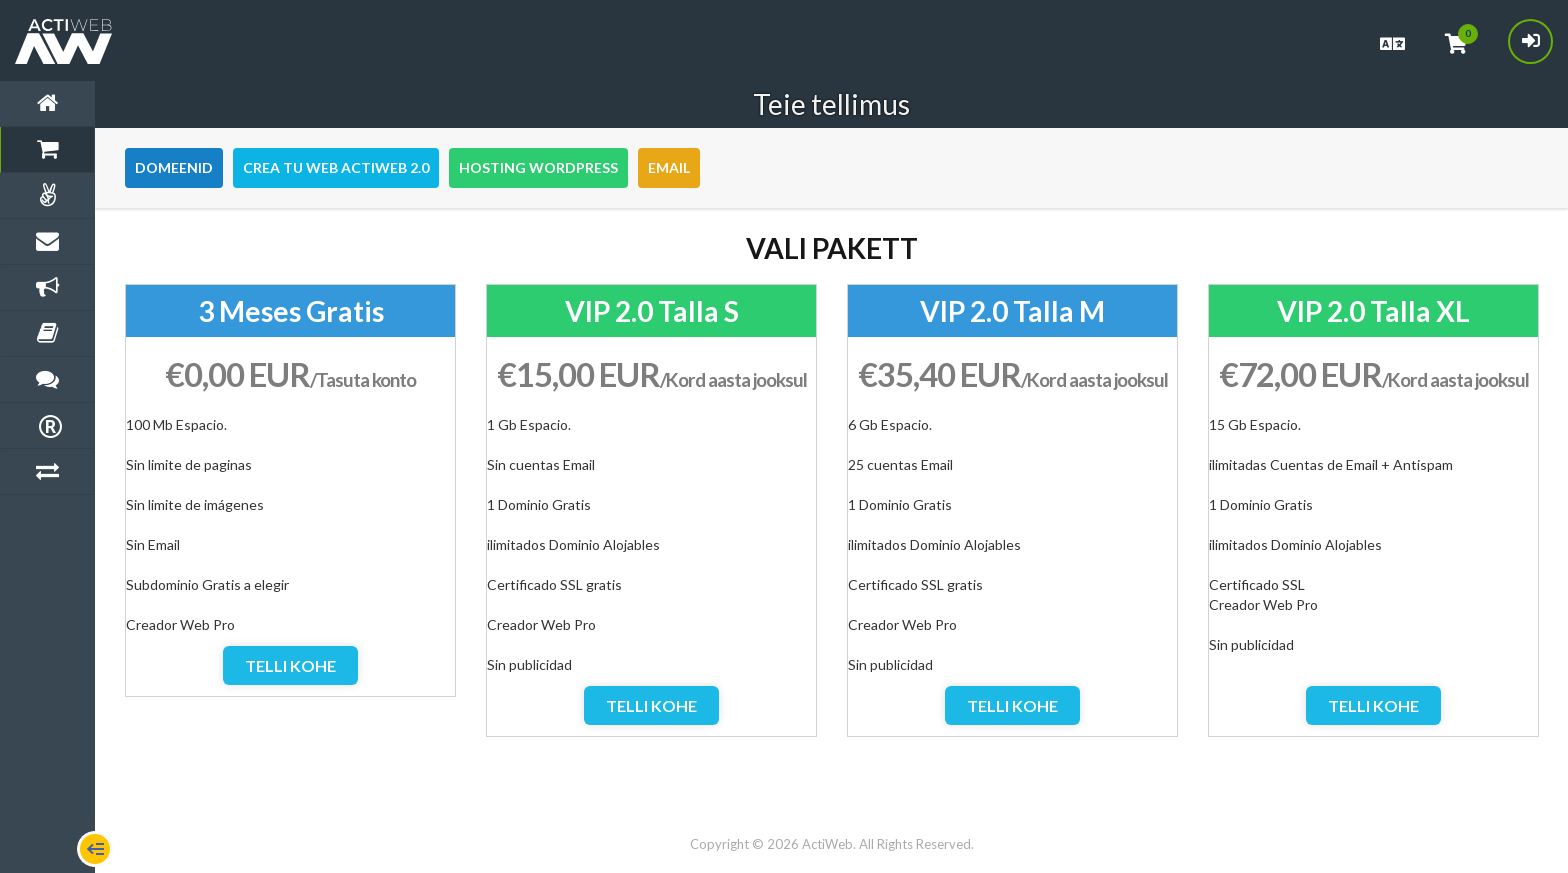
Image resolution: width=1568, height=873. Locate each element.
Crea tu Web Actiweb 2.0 (336, 167)
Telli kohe (290, 665)
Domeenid (174, 167)
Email (669, 167)
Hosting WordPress (538, 167)
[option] (290, 490)
